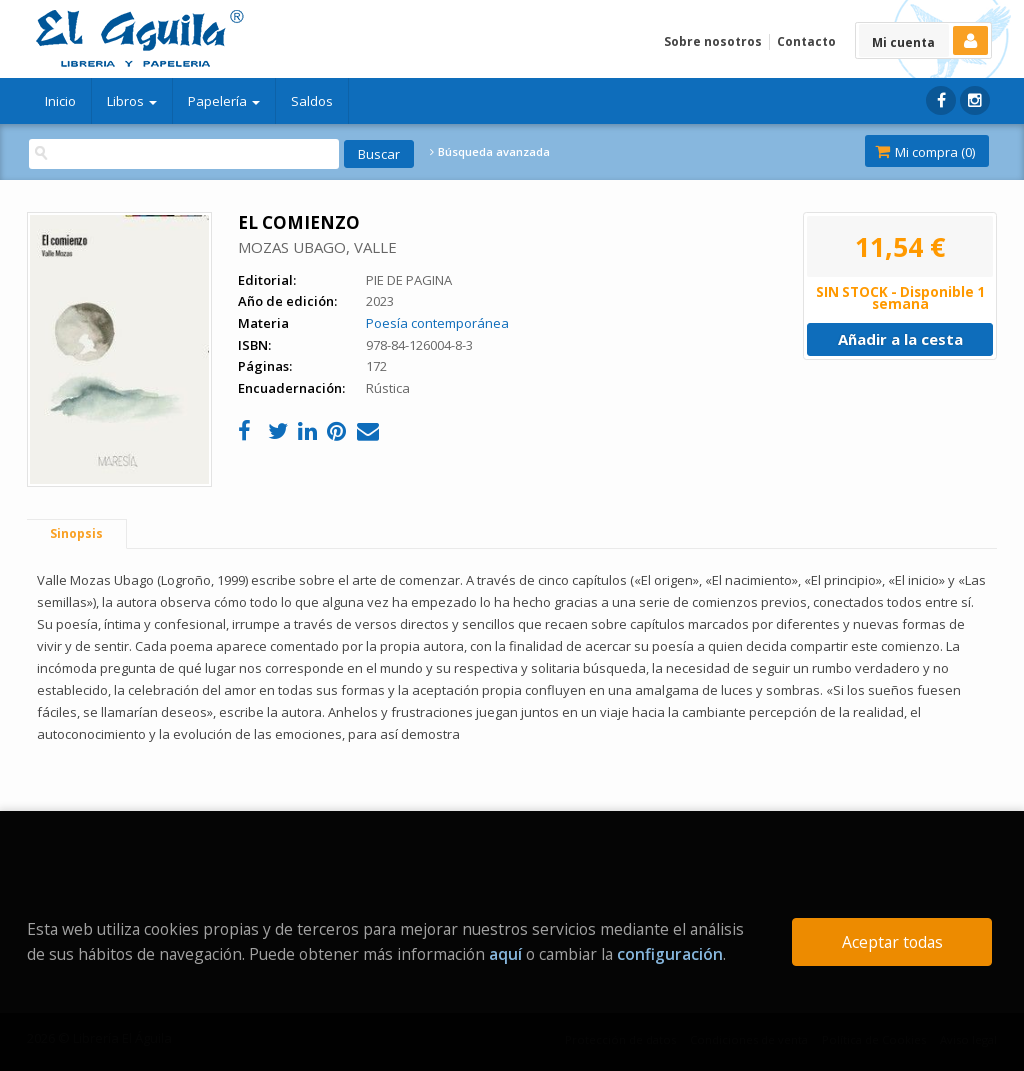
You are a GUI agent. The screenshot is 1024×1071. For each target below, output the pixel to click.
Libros (132, 101)
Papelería (224, 101)
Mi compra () (925, 152)
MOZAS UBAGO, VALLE (317, 247)
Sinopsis (76, 533)
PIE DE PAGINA (409, 280)
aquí (505, 954)
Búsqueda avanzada (490, 152)
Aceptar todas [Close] (892, 942)
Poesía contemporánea (437, 323)
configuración (670, 954)
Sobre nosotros (713, 41)
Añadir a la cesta (900, 339)
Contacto (806, 41)
